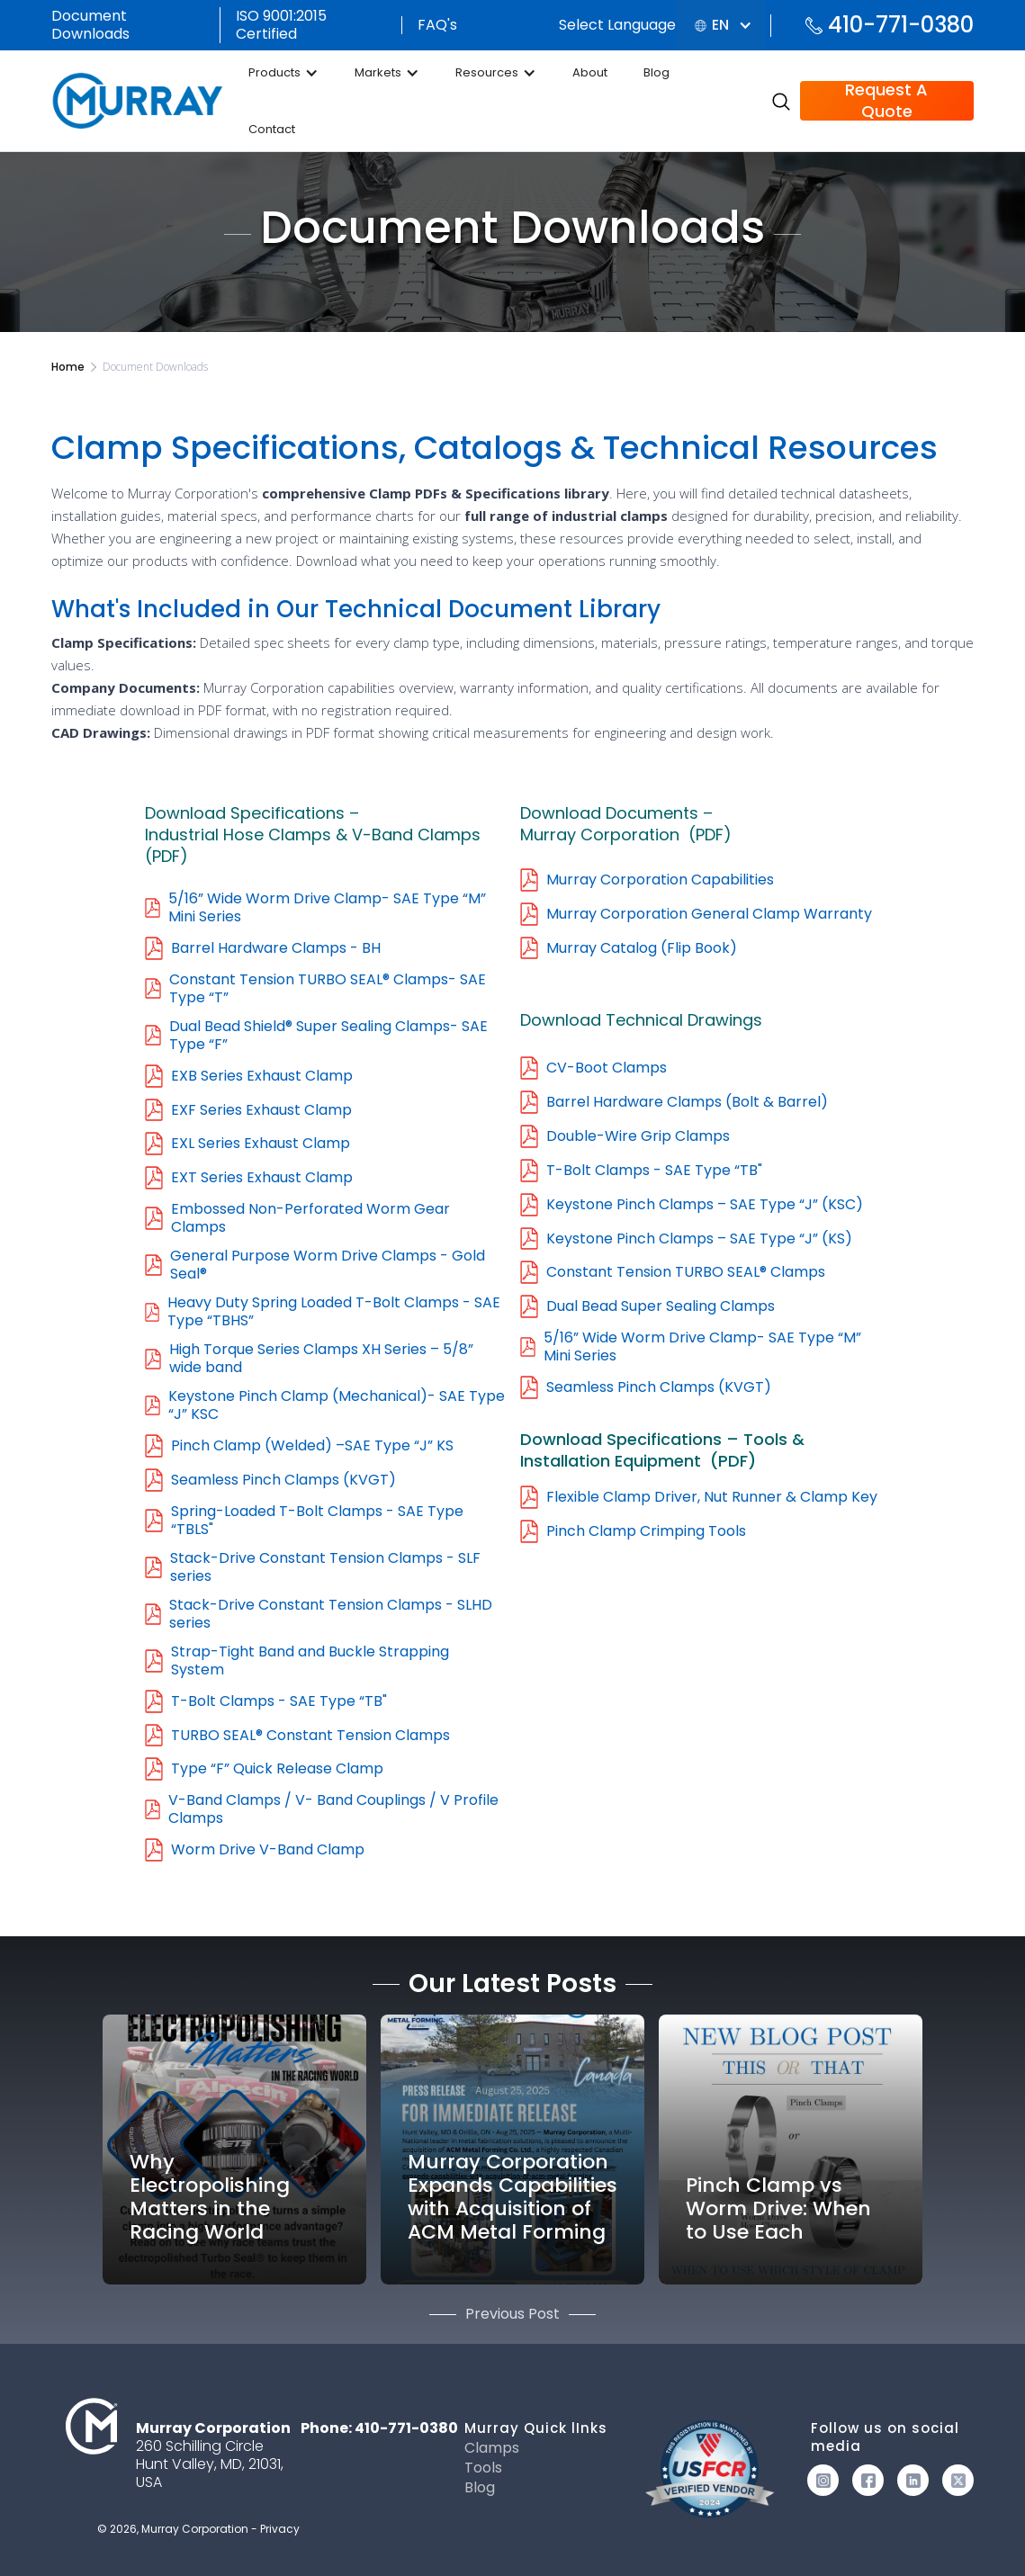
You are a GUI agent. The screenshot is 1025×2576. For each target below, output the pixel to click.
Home (68, 366)
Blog (656, 72)
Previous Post (512, 2314)
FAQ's (437, 24)
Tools (483, 2468)
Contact (271, 129)
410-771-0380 (901, 25)
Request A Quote (886, 101)
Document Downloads (90, 24)
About (589, 72)
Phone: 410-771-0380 (379, 2428)
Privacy (280, 2528)
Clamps (491, 2448)
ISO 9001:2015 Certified (281, 24)
